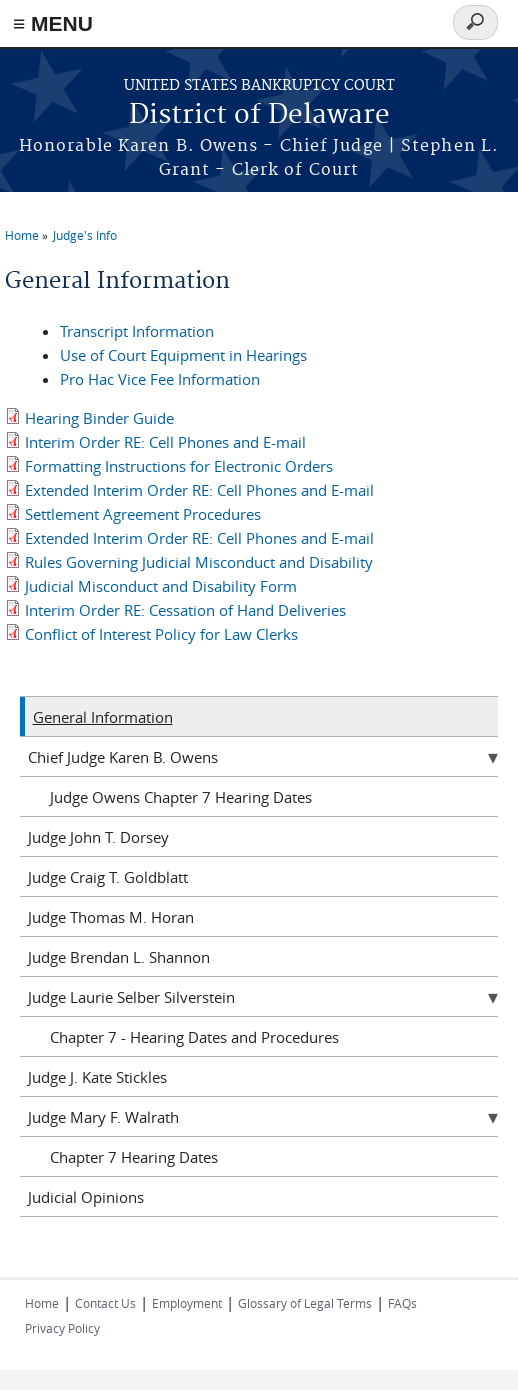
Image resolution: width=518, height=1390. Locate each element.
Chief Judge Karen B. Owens (123, 757)
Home (22, 235)
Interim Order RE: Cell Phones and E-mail (165, 442)
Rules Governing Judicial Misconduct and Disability (199, 562)
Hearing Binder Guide (99, 418)
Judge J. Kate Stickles (97, 1077)
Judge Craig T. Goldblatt (108, 877)
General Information (103, 717)
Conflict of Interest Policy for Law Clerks (161, 634)
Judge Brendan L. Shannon (119, 957)
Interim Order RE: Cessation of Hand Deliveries (185, 610)
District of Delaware (259, 115)
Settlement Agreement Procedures (143, 514)
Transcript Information (137, 331)
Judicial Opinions (86, 1197)
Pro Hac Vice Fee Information (160, 379)
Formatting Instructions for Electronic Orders (179, 466)
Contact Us (105, 1303)
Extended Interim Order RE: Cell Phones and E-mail (199, 490)
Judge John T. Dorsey (98, 837)
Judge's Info (85, 235)
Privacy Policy (62, 1328)
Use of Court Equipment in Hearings (183, 355)
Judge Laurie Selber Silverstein (131, 997)
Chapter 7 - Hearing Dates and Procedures (194, 1037)
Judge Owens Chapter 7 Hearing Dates (181, 797)
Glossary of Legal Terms (305, 1303)
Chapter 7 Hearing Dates (134, 1157)
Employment (187, 1303)
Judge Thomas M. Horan (111, 917)
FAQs (402, 1303)
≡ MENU (53, 23)
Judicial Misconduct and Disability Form (161, 586)
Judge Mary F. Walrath (103, 1117)
